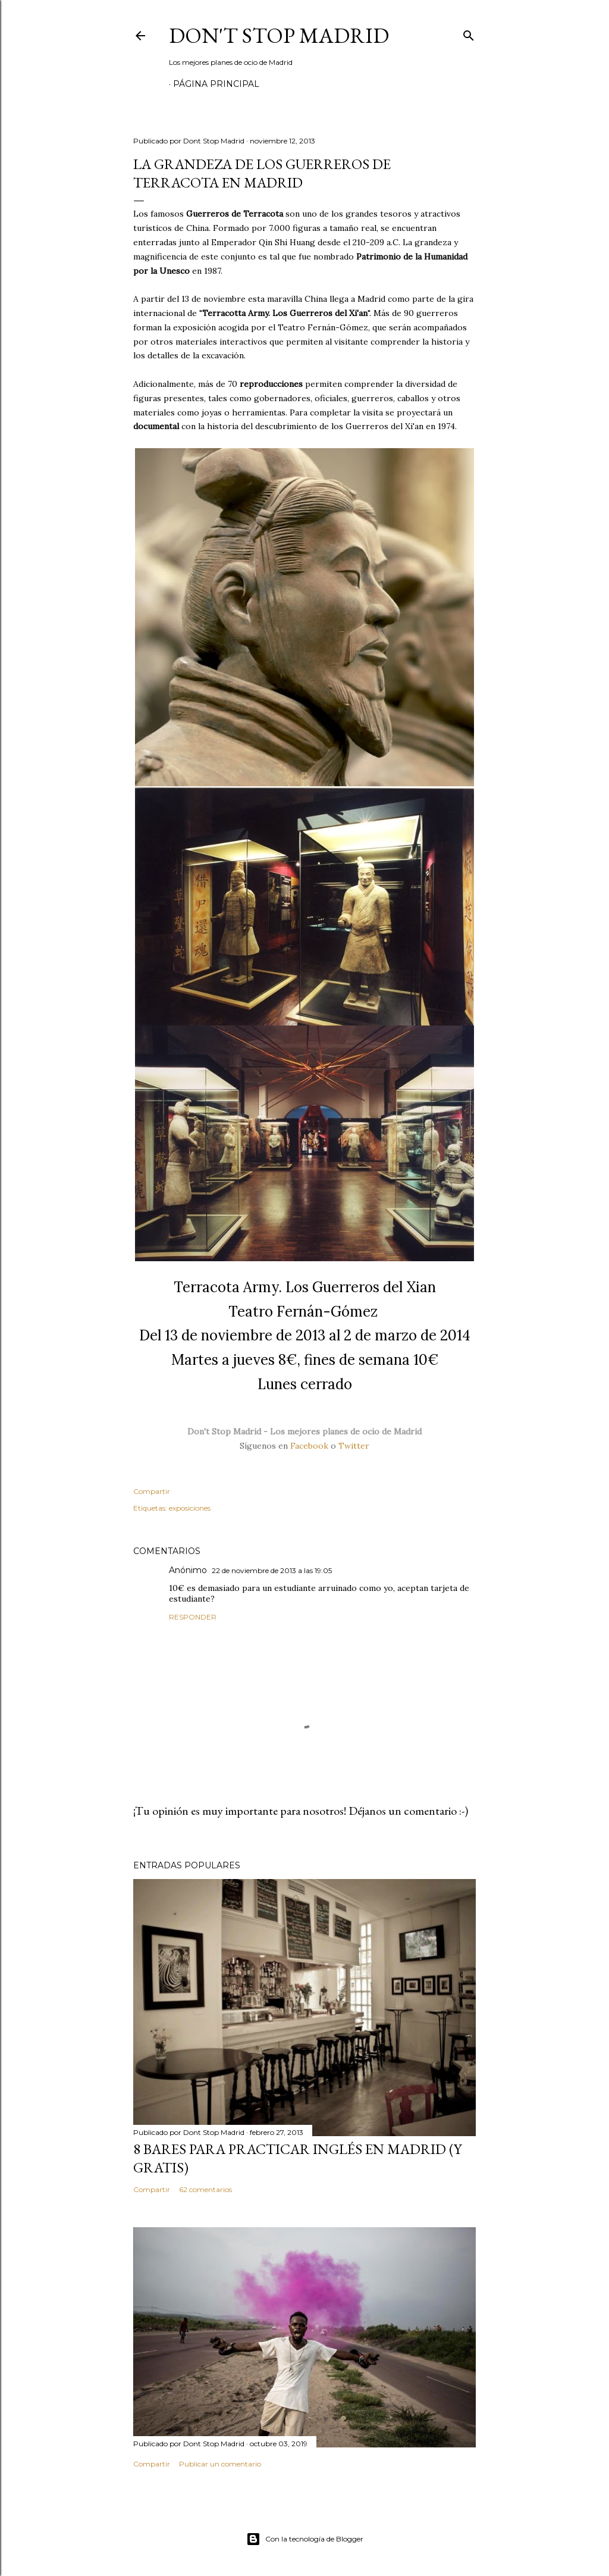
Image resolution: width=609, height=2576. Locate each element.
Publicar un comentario (220, 2463)
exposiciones (190, 1507)
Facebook (309, 1445)
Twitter (353, 1445)
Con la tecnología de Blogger (304, 2539)
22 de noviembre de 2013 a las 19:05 (272, 1570)
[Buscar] (469, 33)
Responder (192, 1616)
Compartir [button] (151, 1491)
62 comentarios (205, 2189)
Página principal (216, 84)
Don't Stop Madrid (279, 35)
